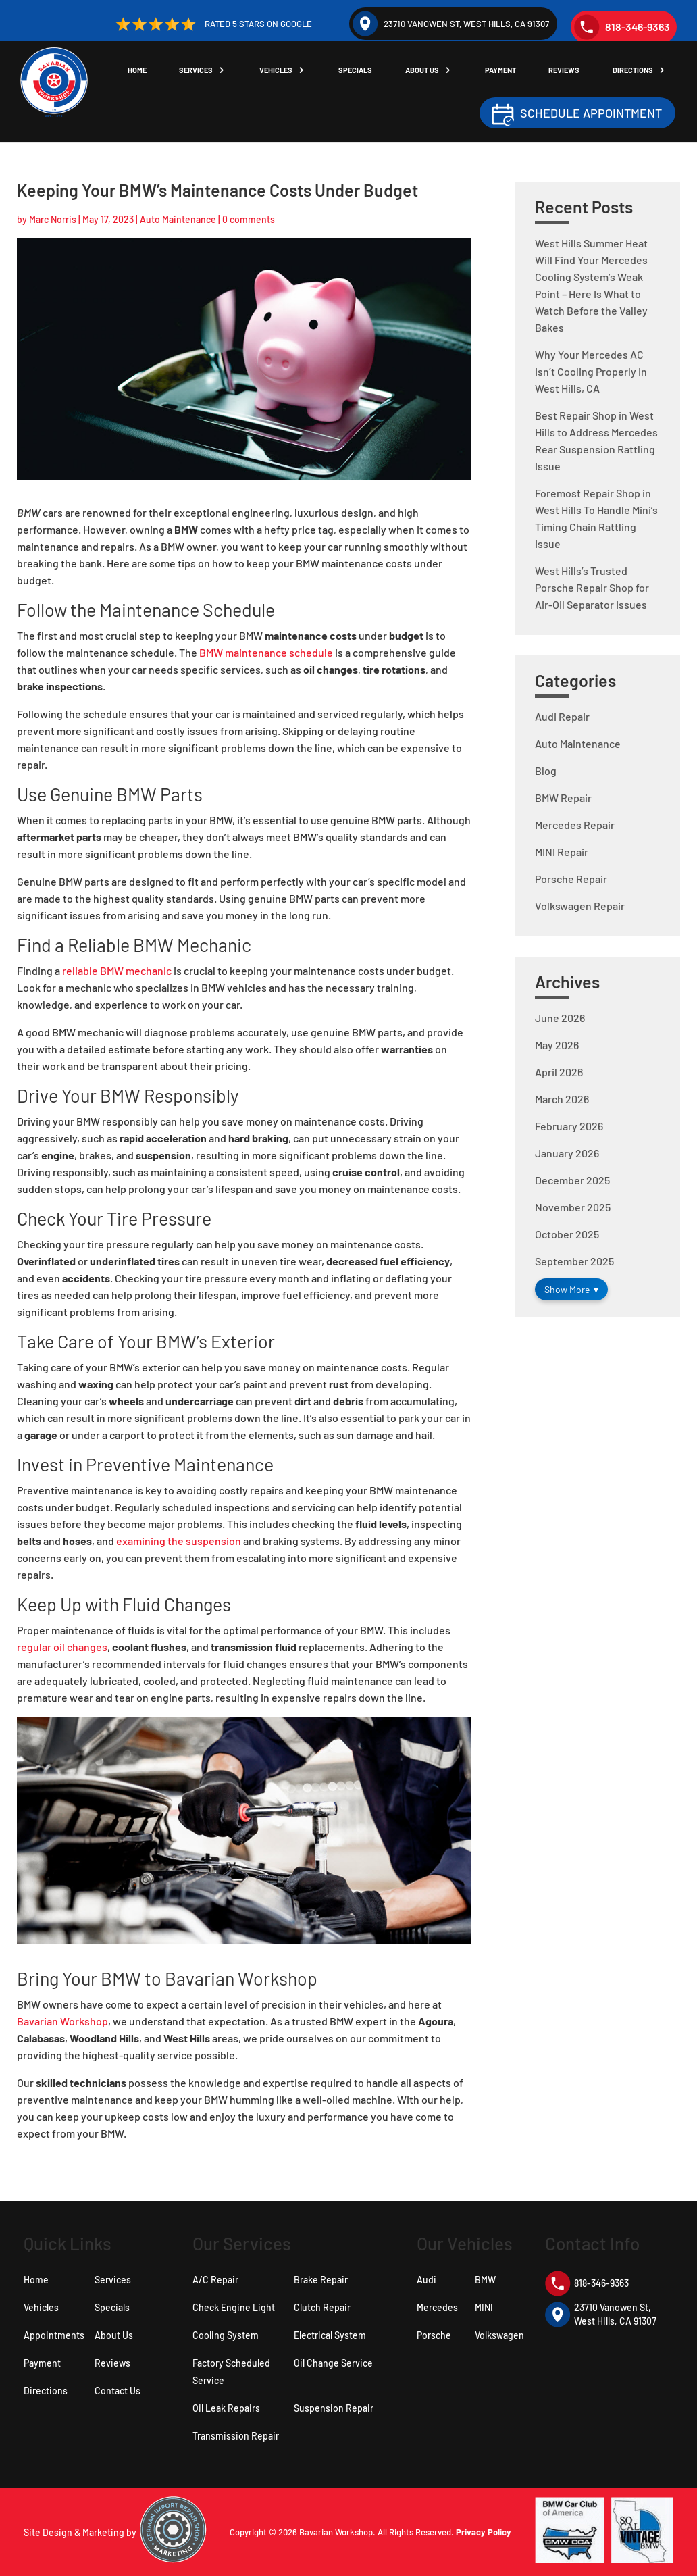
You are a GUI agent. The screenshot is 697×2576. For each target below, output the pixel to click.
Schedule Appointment (591, 113)
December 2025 (572, 1179)
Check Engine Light (233, 2307)
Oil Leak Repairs (226, 2408)
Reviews (567, 70)
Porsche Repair (571, 878)
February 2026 (569, 1125)
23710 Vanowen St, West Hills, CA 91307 (451, 23)
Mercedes (437, 2307)
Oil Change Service (333, 2363)
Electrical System (330, 2335)
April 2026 (559, 1071)
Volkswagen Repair (580, 905)
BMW (485, 2279)
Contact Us (117, 2390)
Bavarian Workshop (62, 2021)
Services (206, 70)
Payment (505, 70)
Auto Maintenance (178, 219)
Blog (546, 770)
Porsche (434, 2335)
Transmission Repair (235, 2436)
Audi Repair (562, 716)
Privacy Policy (483, 2532)
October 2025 (567, 1234)
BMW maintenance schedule (266, 652)
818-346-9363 (622, 27)
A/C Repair (215, 2279)
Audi (426, 2279)
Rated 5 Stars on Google (212, 24)
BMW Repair (563, 797)
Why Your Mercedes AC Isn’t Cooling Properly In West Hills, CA (591, 371)
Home (147, 70)
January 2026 (567, 1152)
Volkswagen (499, 2335)
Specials (363, 70)
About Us (427, 70)
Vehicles (284, 70)
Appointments (54, 2335)
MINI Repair (561, 851)
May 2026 (557, 1044)
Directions (635, 70)
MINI (484, 2307)
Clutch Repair (322, 2307)
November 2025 (573, 1207)
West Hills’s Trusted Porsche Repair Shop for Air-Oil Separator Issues (592, 587)
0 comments (248, 219)
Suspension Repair (333, 2408)
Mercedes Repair (575, 824)
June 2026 (560, 1017)
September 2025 (574, 1261)
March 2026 (562, 1098)
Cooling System (225, 2335)
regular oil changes (62, 1646)
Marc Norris (52, 219)
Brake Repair (321, 2279)
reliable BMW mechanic (117, 970)
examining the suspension (178, 1540)
